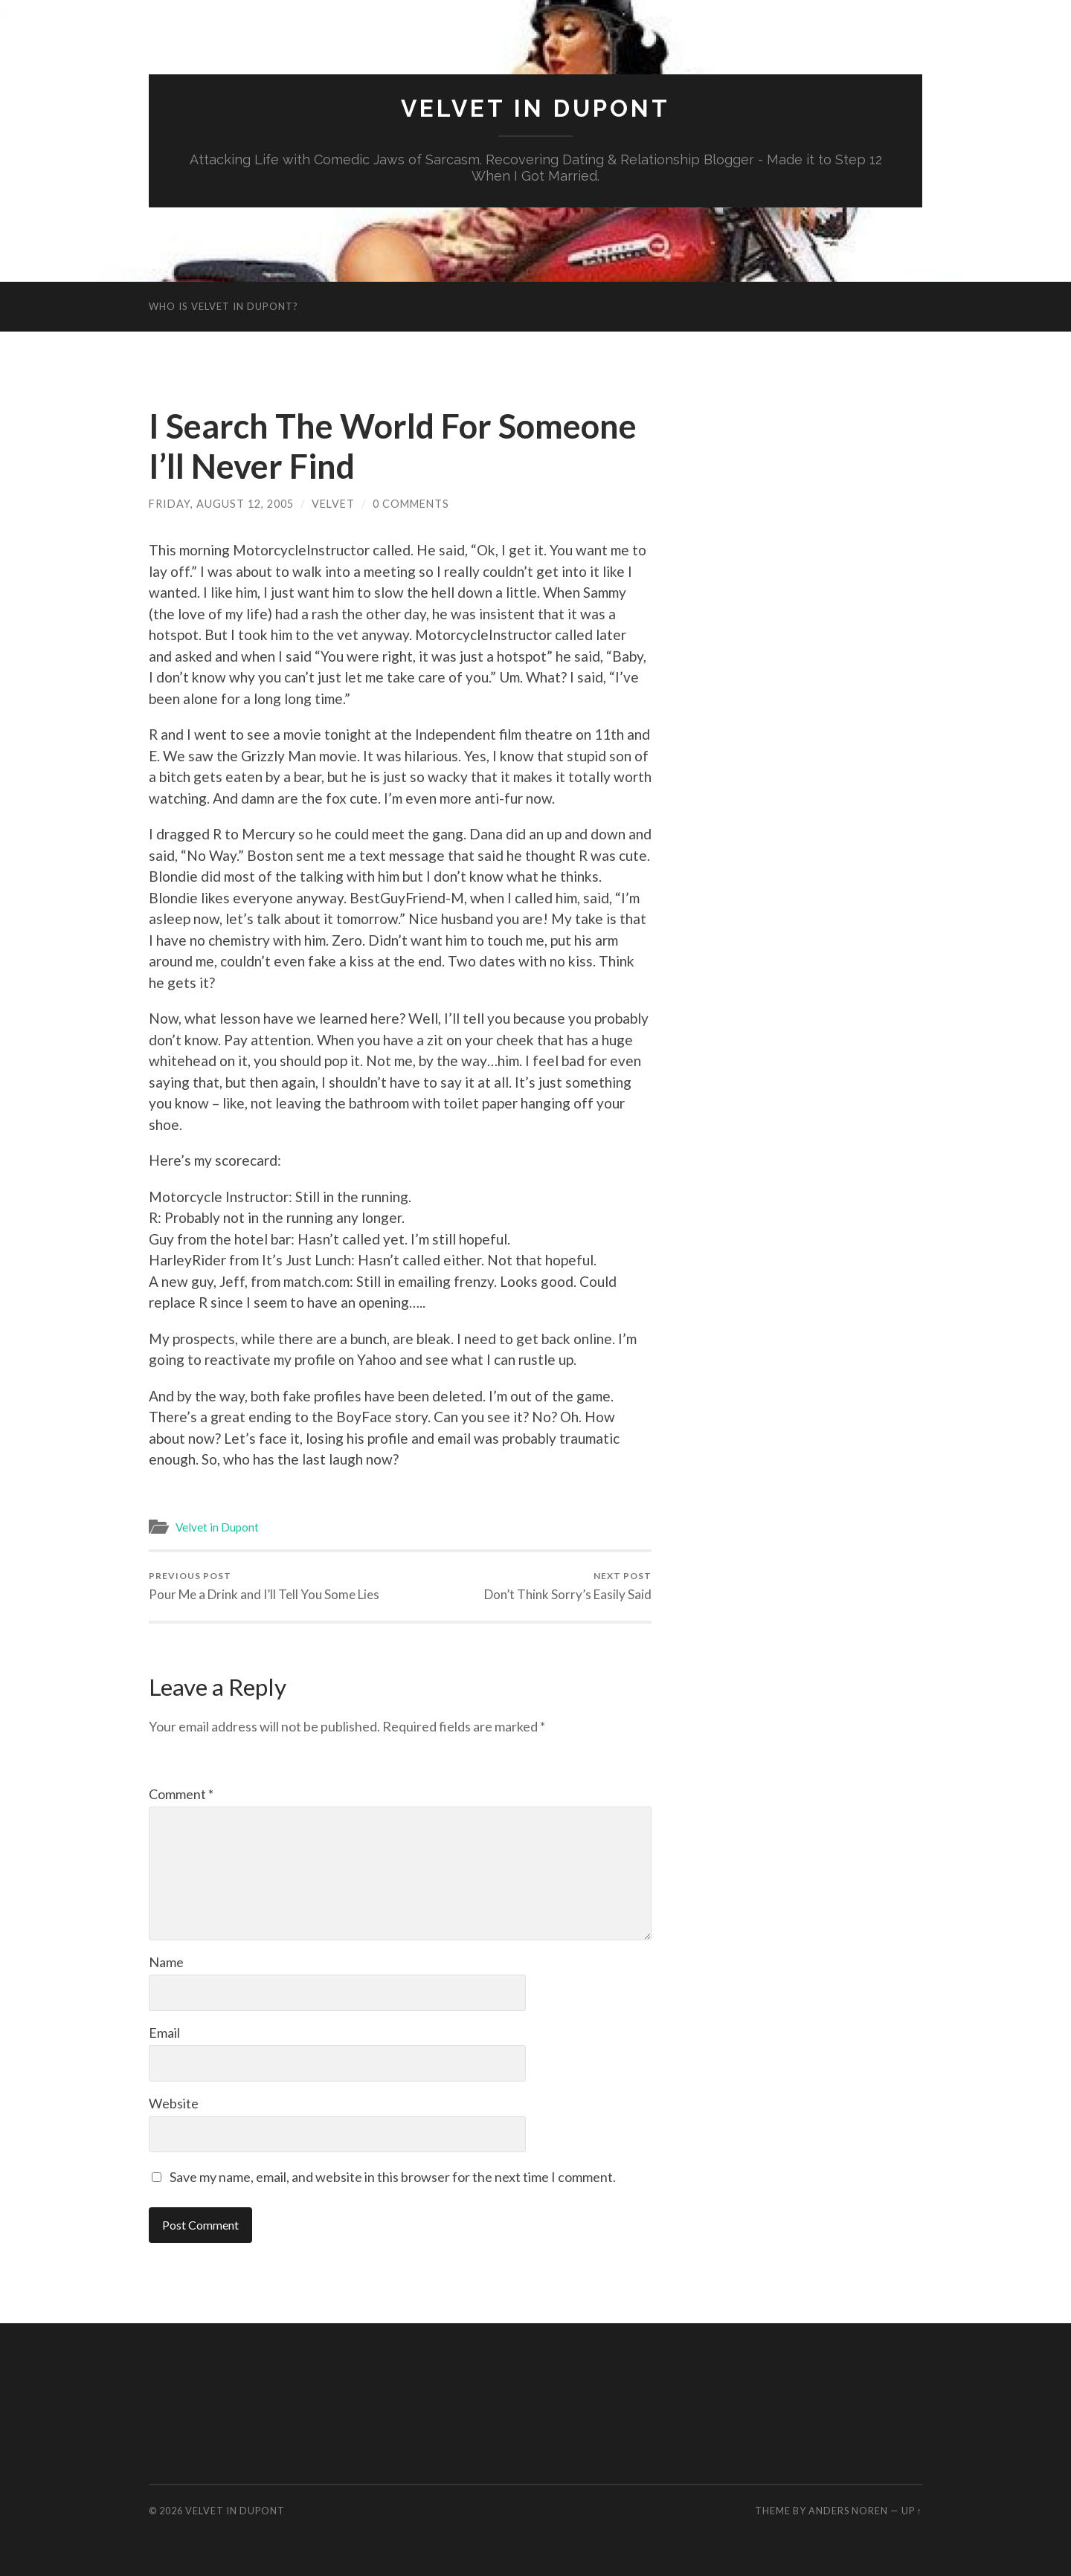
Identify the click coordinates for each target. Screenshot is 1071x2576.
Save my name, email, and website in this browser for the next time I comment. (393, 2177)
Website (174, 2103)
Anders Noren (848, 2511)
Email (164, 2032)
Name (166, 1962)
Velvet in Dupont (535, 108)
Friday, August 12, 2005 (221, 503)
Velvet (333, 503)
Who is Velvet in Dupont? (223, 306)
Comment (181, 1794)
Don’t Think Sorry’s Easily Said (568, 1586)
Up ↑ (911, 2511)
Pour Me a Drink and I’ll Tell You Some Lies (264, 1586)
